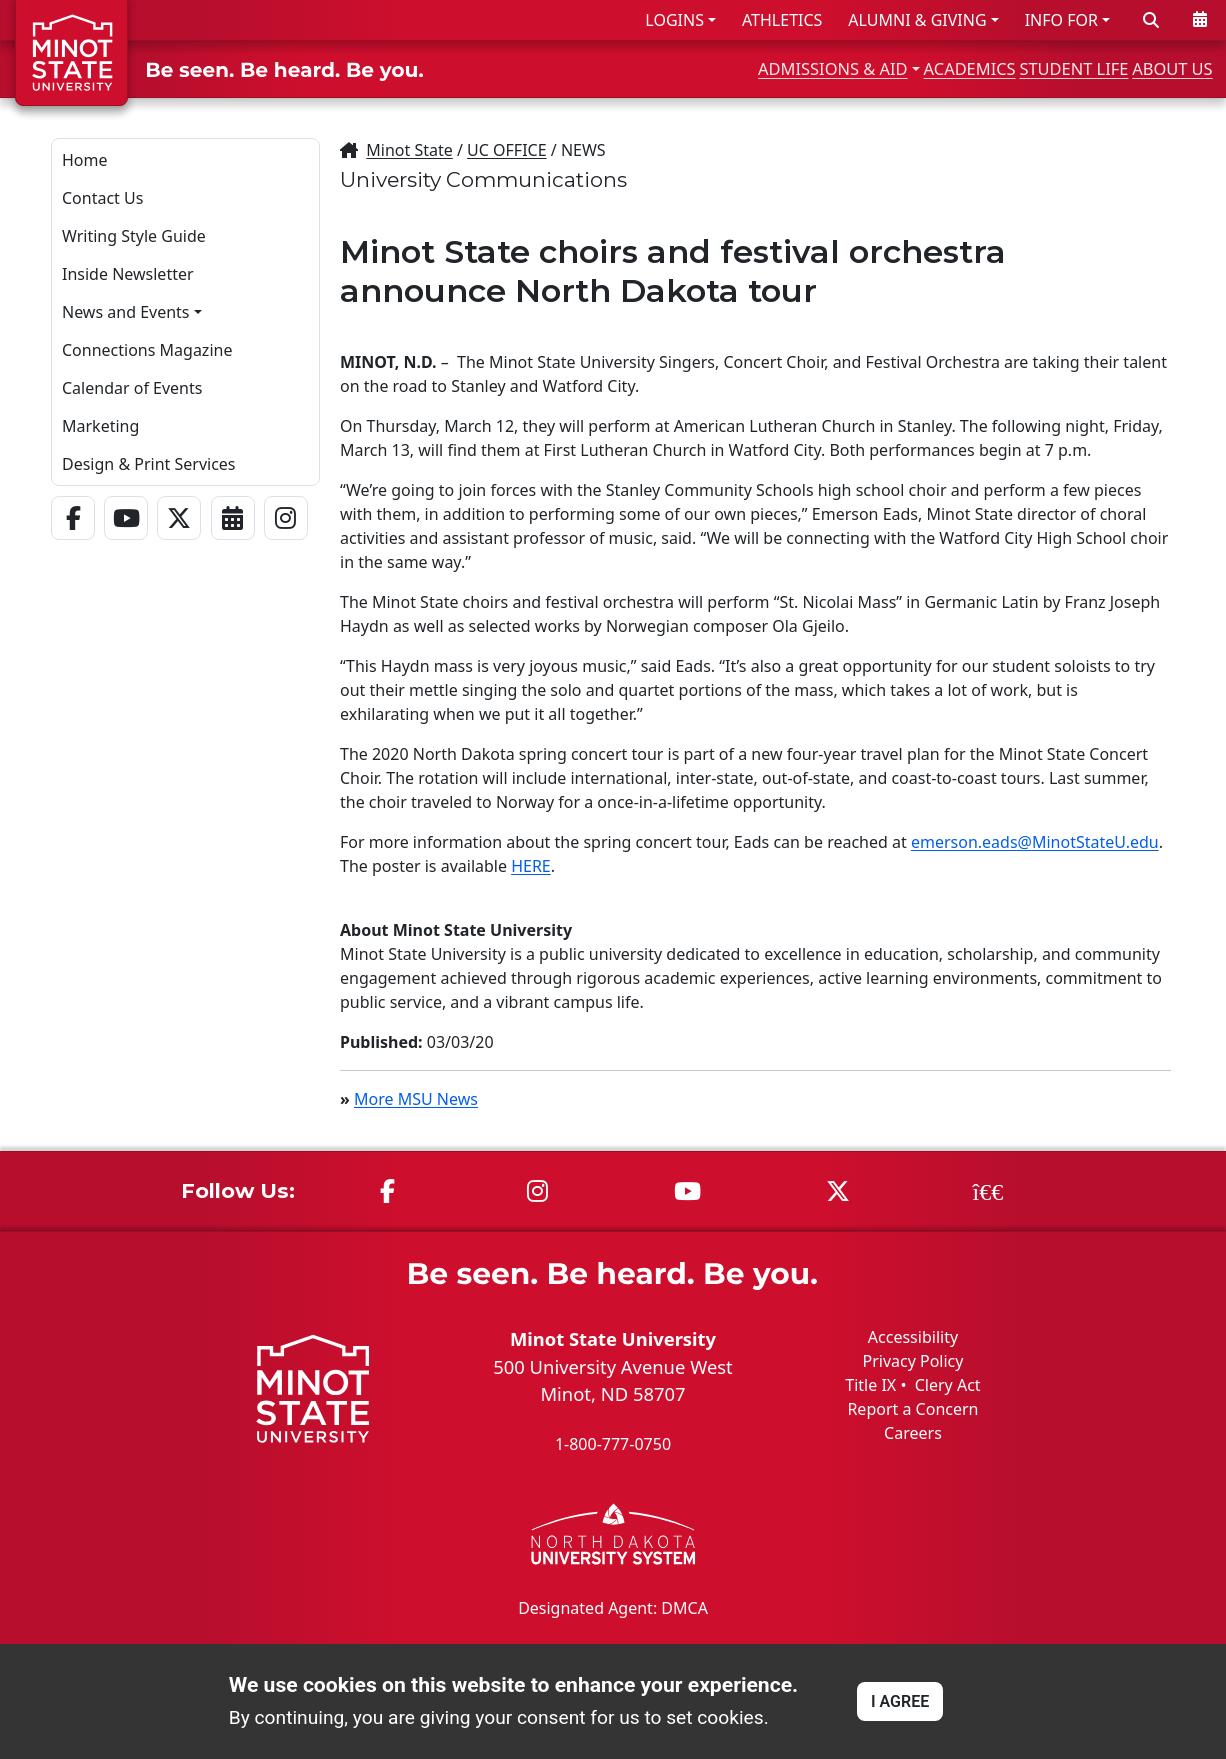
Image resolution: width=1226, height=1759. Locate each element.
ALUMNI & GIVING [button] (917, 20)
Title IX (870, 1385)
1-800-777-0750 (613, 1444)
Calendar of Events (132, 388)
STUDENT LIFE (1018, 68)
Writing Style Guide (134, 236)
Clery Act (948, 1385)
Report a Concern (912, 1409)
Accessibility (913, 1337)
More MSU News (416, 1099)
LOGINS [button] (674, 20)
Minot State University (613, 1338)
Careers (913, 1433)
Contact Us (102, 198)
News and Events (126, 312)
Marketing (100, 426)
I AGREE (900, 1701)
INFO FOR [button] (1061, 20)
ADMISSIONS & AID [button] (689, 68)
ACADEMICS (873, 68)
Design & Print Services (149, 464)
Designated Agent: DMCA (613, 1607)
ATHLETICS (782, 20)
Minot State (409, 150)
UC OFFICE (507, 150)
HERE (531, 866)
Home (85, 160)
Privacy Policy (912, 1361)
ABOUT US (1157, 68)
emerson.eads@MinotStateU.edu (1035, 842)
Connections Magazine (147, 350)
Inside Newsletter (128, 274)
